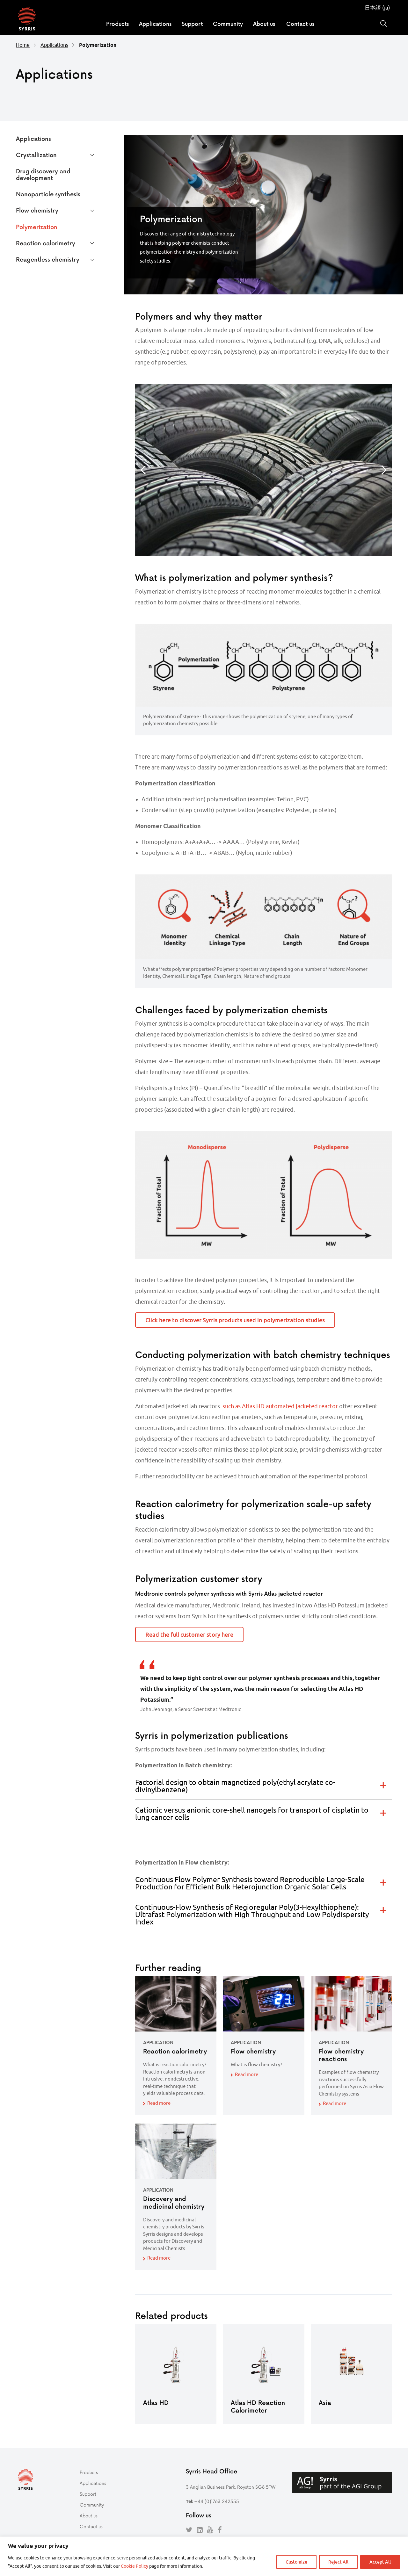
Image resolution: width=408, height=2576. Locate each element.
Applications (155, 23)
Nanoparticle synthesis (48, 194)
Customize (296, 2562)
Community (228, 23)
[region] (204, 2556)
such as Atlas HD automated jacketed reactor (280, 1406)
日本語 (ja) (377, 7)
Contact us (300, 23)
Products (117, 23)
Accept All (380, 2562)
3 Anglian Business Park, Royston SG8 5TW (230, 2487)
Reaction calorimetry (45, 243)
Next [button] (384, 470)
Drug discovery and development (43, 174)
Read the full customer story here (189, 1634)
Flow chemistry (37, 210)
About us (264, 23)
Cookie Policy (134, 2566)
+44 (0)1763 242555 (216, 2501)
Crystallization (36, 154)
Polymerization (36, 226)
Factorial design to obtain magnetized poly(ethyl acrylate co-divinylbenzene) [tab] (235, 1786)
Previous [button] (143, 470)
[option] (263, 470)
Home (23, 45)
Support (192, 23)
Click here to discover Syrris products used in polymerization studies (235, 1320)
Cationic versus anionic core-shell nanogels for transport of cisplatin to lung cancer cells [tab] (251, 1814)
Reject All (338, 2562)
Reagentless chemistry (47, 259)
